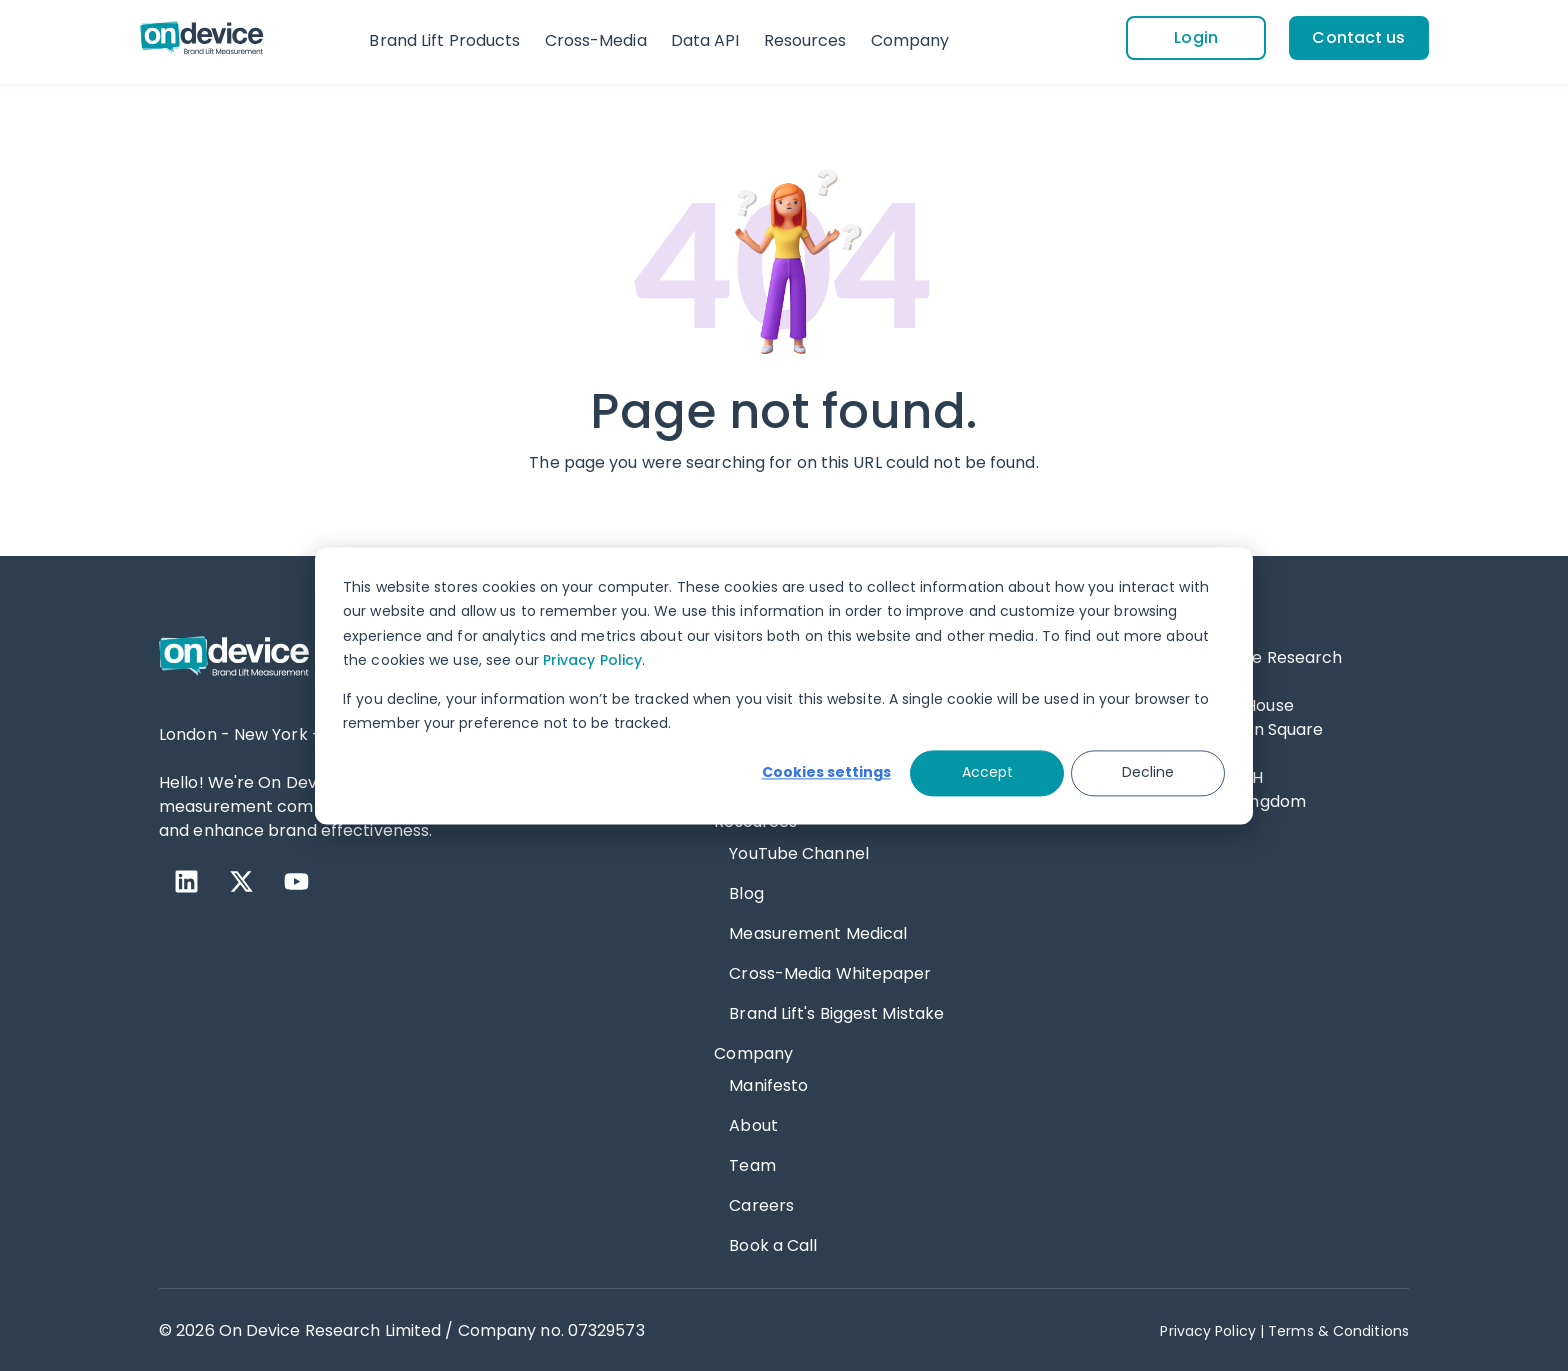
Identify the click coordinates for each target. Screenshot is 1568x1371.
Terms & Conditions (1338, 1329)
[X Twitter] (241, 879)
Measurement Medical (818, 931)
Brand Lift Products (444, 40)
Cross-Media (596, 40)
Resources (805, 40)
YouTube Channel (799, 851)
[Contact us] (1359, 37)
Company (910, 40)
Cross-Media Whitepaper (830, 971)
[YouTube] (296, 879)
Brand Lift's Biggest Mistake (836, 1011)
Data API (705, 40)
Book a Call (773, 1243)
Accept (987, 773)
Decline (1148, 773)
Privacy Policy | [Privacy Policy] (1212, 1329)
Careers (761, 1203)
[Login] (1195, 37)
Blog (746, 891)
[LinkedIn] (186, 879)
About (753, 1123)
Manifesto (768, 1083)
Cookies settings (826, 773)
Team (752, 1163)
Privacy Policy (592, 660)
